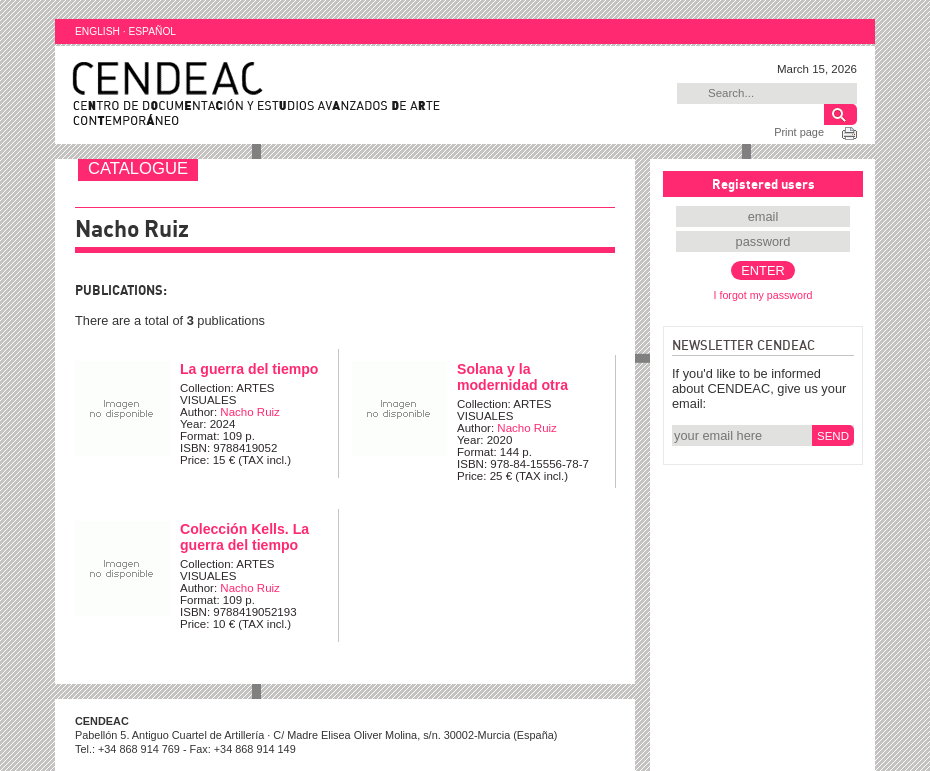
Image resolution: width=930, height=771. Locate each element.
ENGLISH (97, 31)
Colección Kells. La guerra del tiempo (244, 537)
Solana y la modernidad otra (512, 377)
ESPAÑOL (152, 31)
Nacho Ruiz (250, 412)
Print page (799, 132)
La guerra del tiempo (249, 369)
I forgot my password (763, 295)
